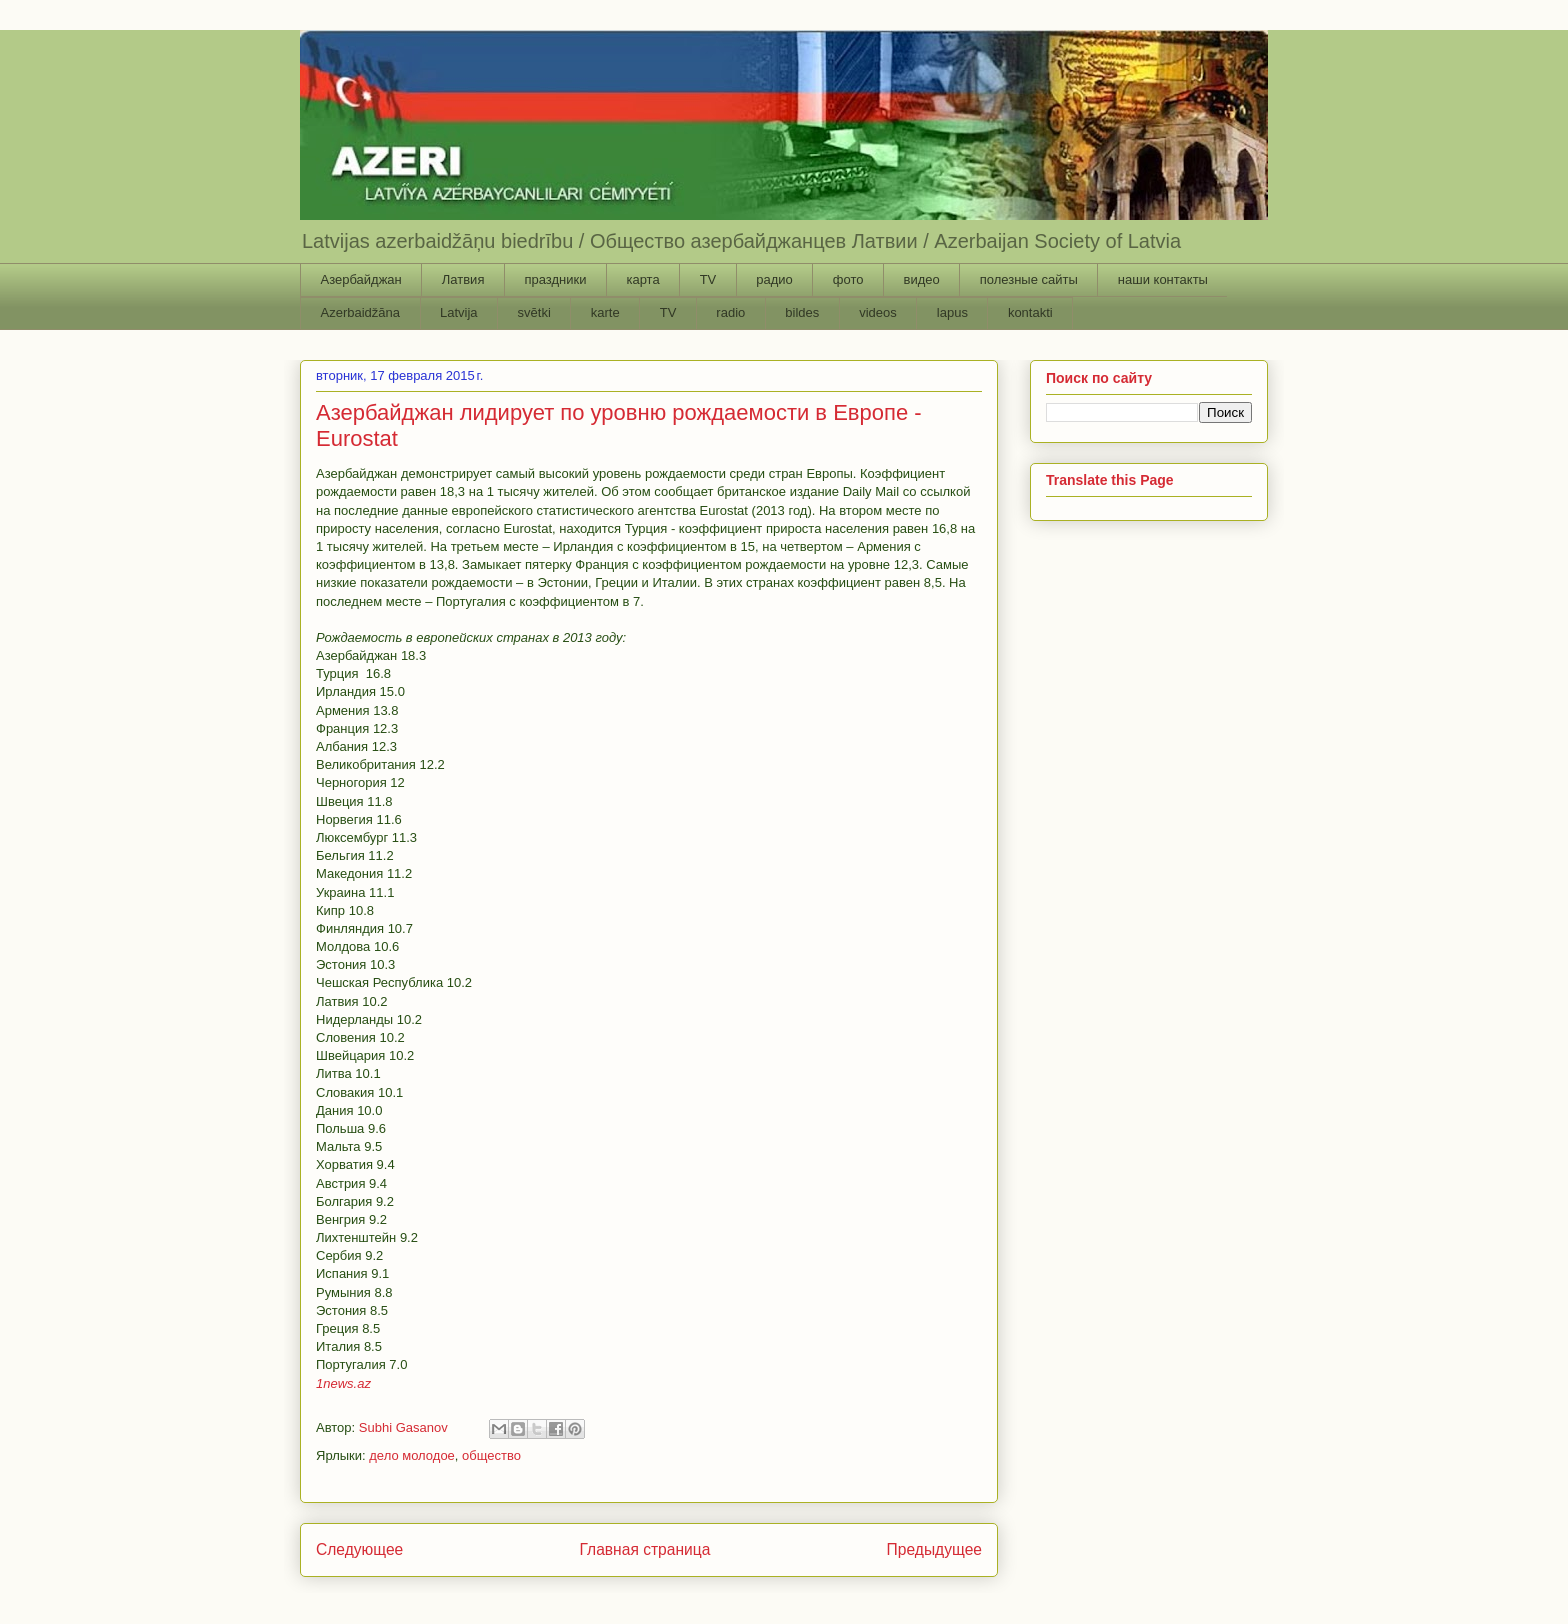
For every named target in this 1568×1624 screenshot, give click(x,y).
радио (774, 279)
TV (708, 279)
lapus (952, 312)
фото (848, 279)
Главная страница (644, 1549)
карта (642, 279)
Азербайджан (361, 279)
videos (878, 312)
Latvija (459, 312)
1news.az (343, 1383)
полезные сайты (1029, 279)
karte (605, 312)
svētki (534, 312)
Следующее (359, 1549)
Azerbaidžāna (361, 312)
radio (730, 312)
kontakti (1030, 312)
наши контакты (1163, 279)
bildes (802, 312)
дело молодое (412, 1455)
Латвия (463, 279)
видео (921, 279)
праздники (555, 279)
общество (491, 1455)
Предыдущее (934, 1549)
